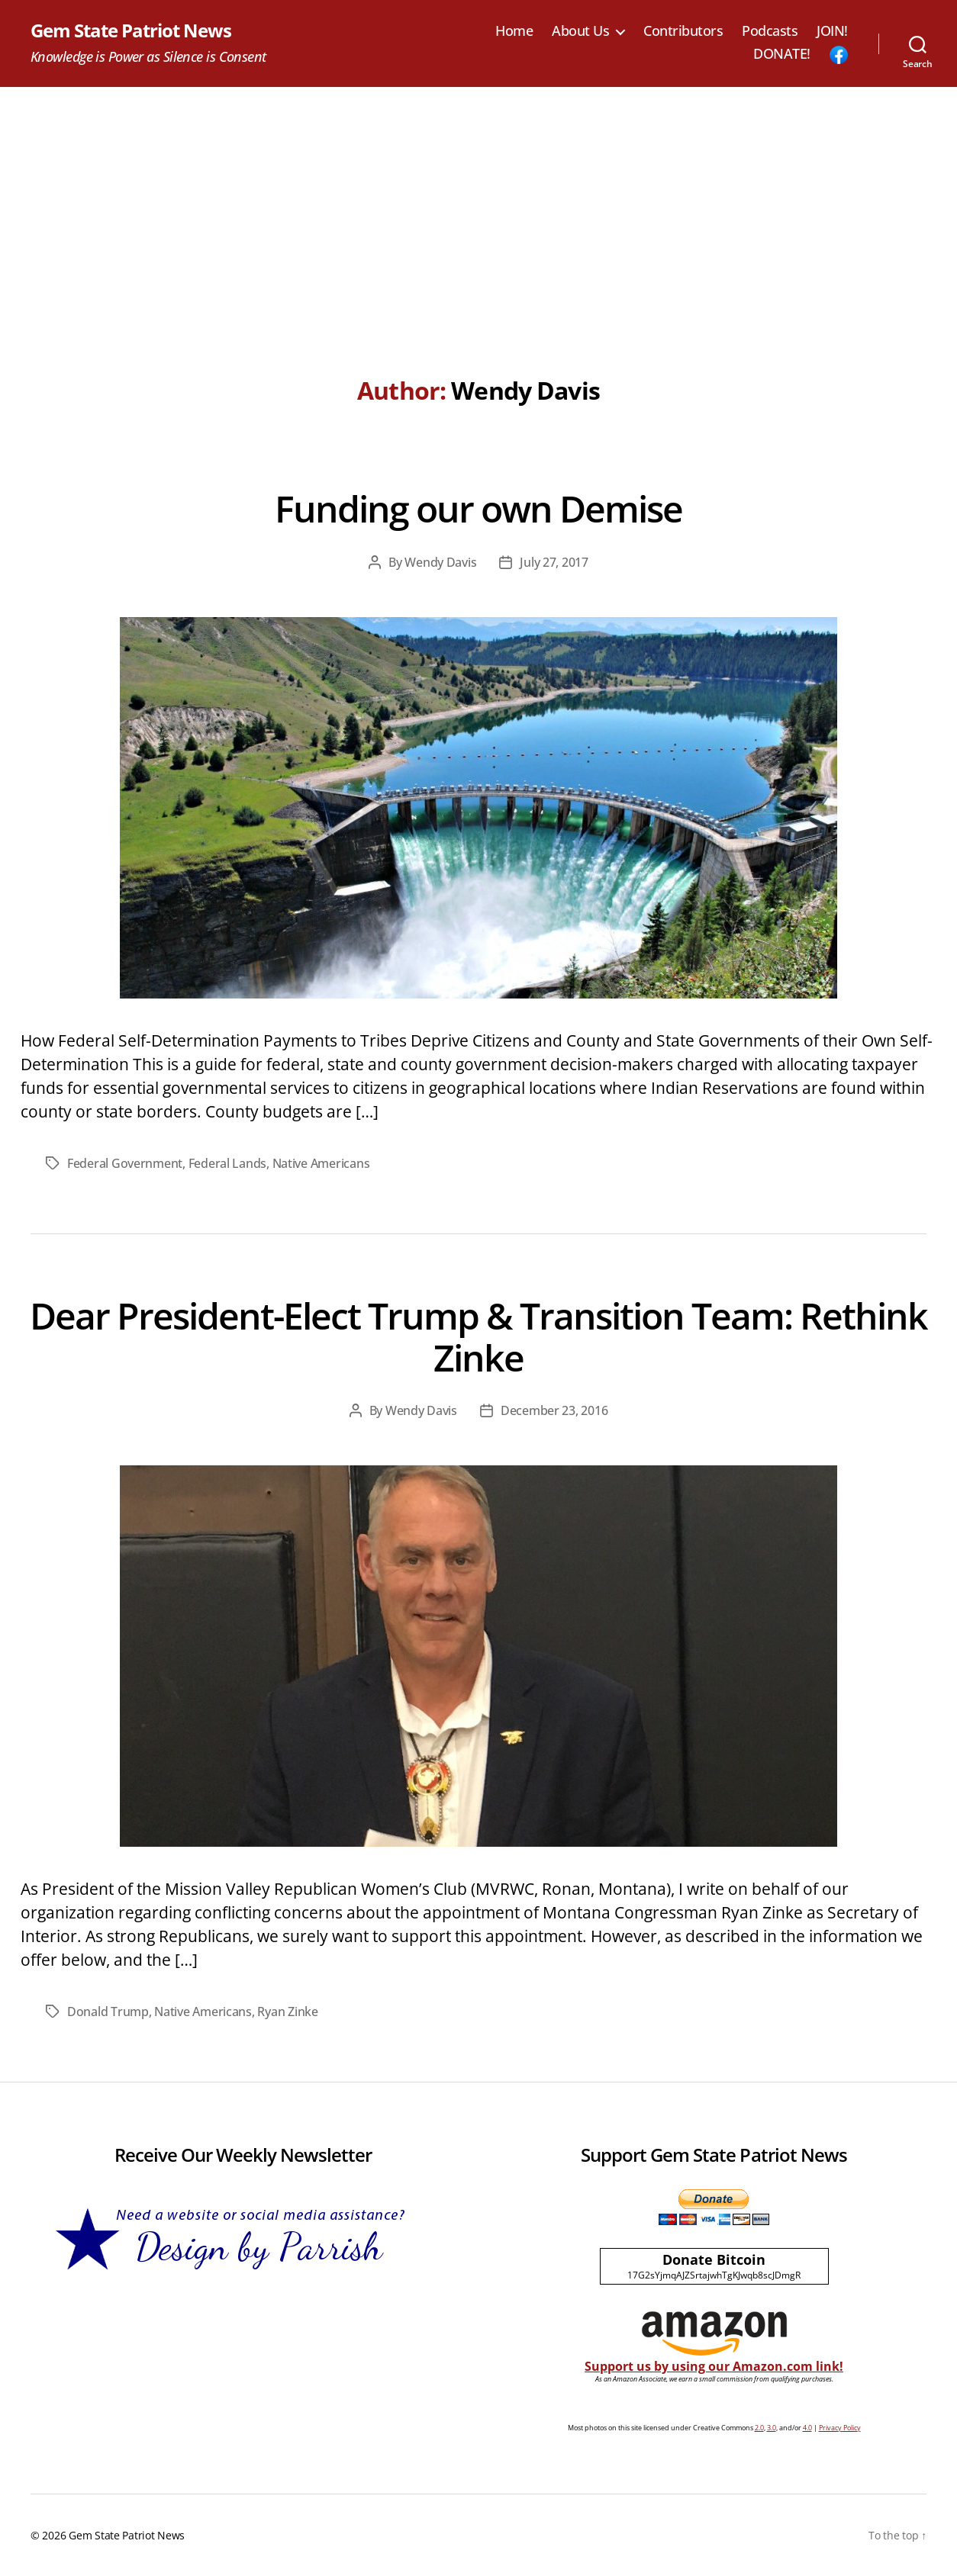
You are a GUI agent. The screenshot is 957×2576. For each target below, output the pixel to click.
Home (514, 31)
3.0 (771, 2428)
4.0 (807, 2428)
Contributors (683, 31)
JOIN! (832, 31)
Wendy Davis (440, 562)
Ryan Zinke (287, 2011)
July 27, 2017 (554, 562)
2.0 (759, 2428)
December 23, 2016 (554, 1410)
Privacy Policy (840, 2428)
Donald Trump (108, 2011)
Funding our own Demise (478, 508)
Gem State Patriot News (131, 30)
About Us (580, 31)
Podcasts (770, 31)
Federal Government (124, 1163)
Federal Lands (227, 1163)
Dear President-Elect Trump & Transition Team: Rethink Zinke (478, 1336)
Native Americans (321, 1163)
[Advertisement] (478, 201)
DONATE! (781, 54)
